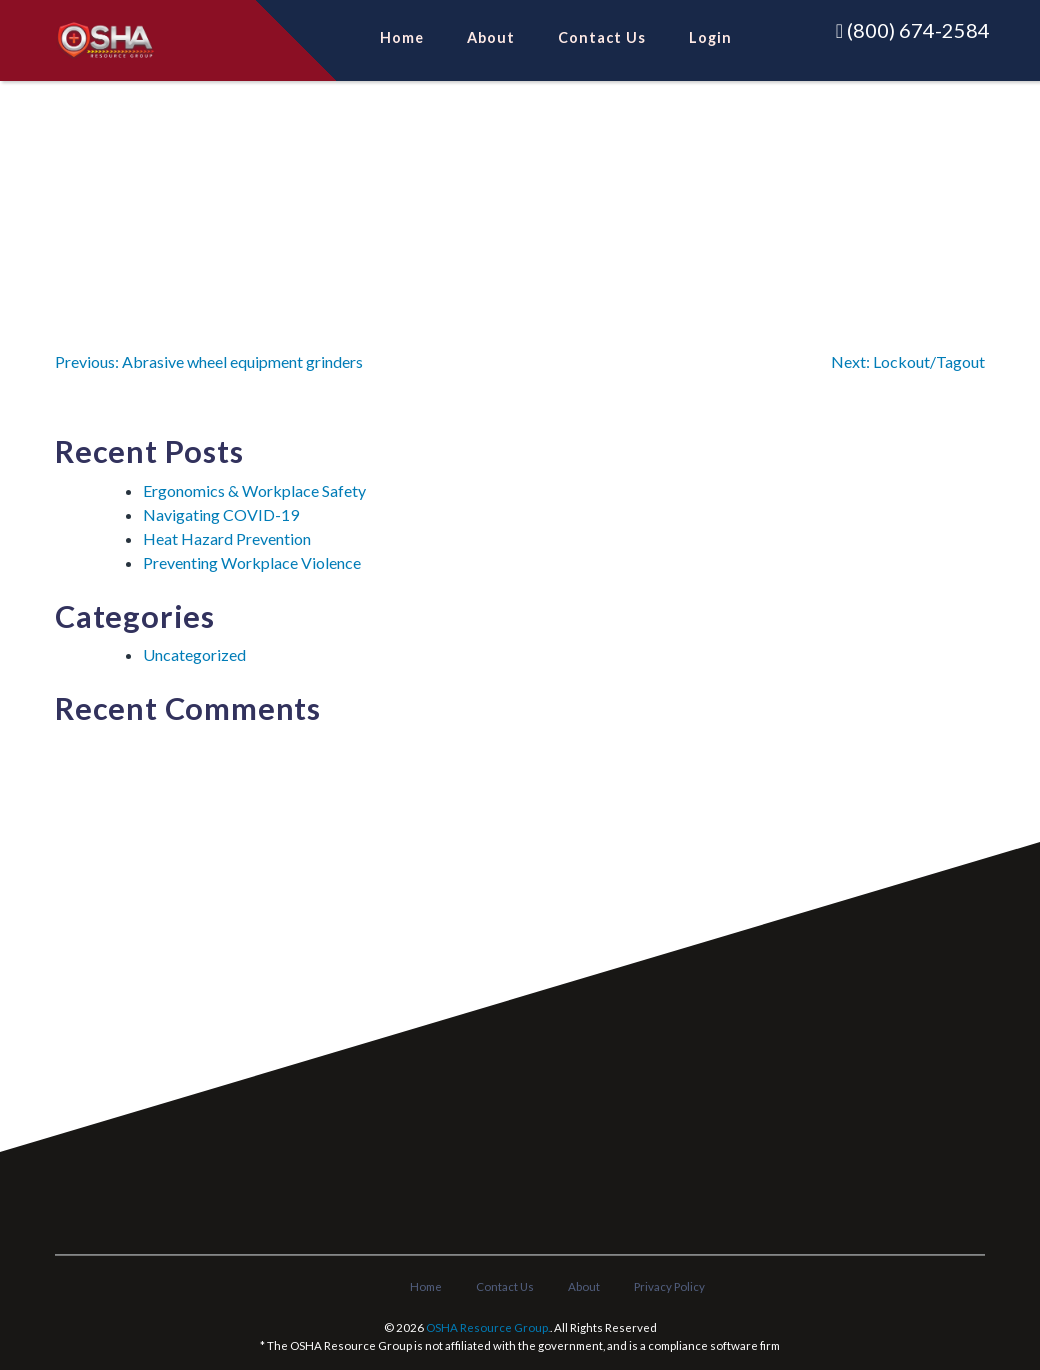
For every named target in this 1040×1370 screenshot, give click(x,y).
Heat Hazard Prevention (227, 538)
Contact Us (602, 36)
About (491, 36)
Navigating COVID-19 (221, 514)
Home (402, 36)
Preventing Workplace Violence (252, 562)
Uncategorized (194, 654)
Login (710, 36)
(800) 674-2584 (913, 30)
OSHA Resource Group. (488, 1327)
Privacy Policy (669, 1286)
